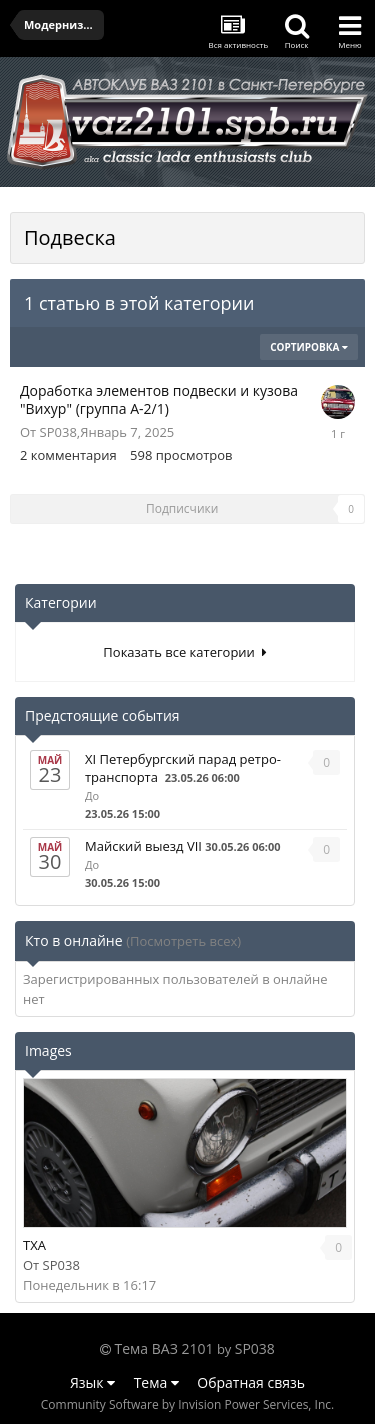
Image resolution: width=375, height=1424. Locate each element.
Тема (156, 1382)
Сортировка (309, 347)
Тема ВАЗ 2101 (164, 1348)
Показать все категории (184, 652)
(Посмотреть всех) (183, 941)
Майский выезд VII (143, 846)
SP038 (58, 432)
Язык (92, 1382)
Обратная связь (251, 1382)
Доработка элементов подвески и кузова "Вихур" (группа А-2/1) (159, 399)
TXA (34, 1245)
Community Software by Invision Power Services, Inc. (187, 1404)
